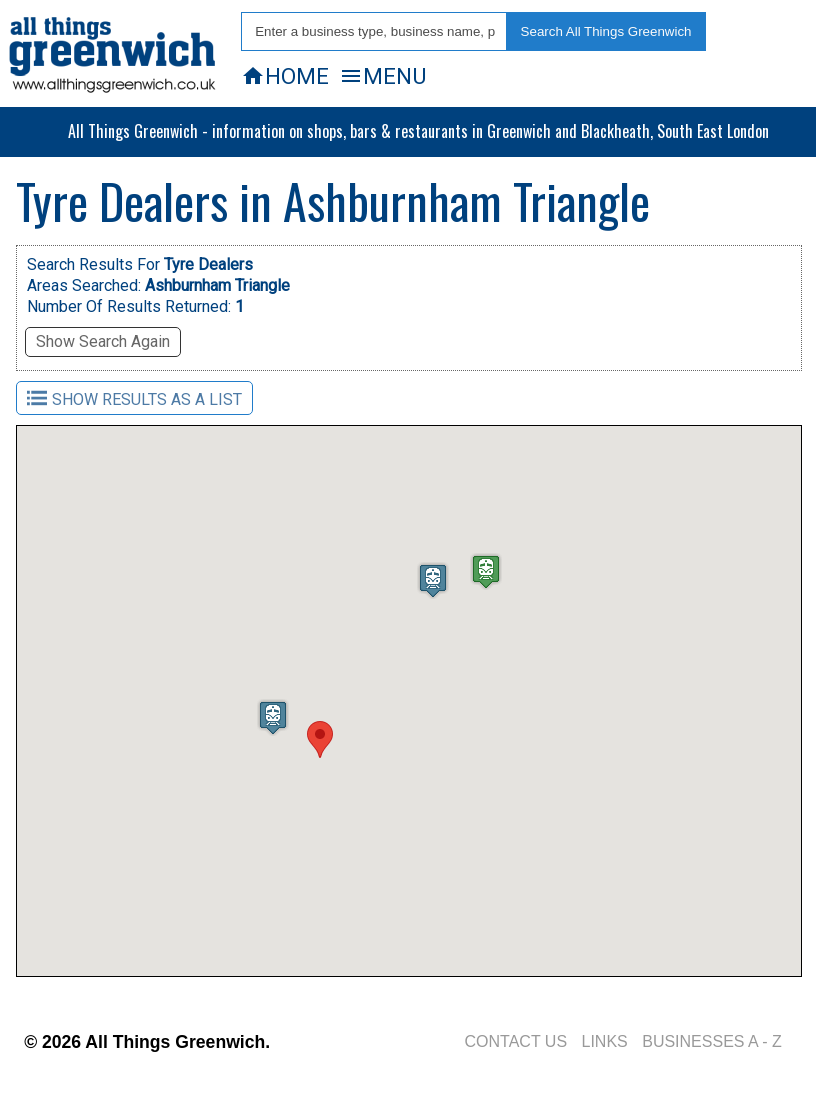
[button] (320, 739)
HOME (285, 76)
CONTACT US (516, 1041)
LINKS (605, 1041)
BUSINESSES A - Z (712, 1041)
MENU (382, 76)
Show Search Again (103, 341)
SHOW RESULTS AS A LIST (134, 398)
